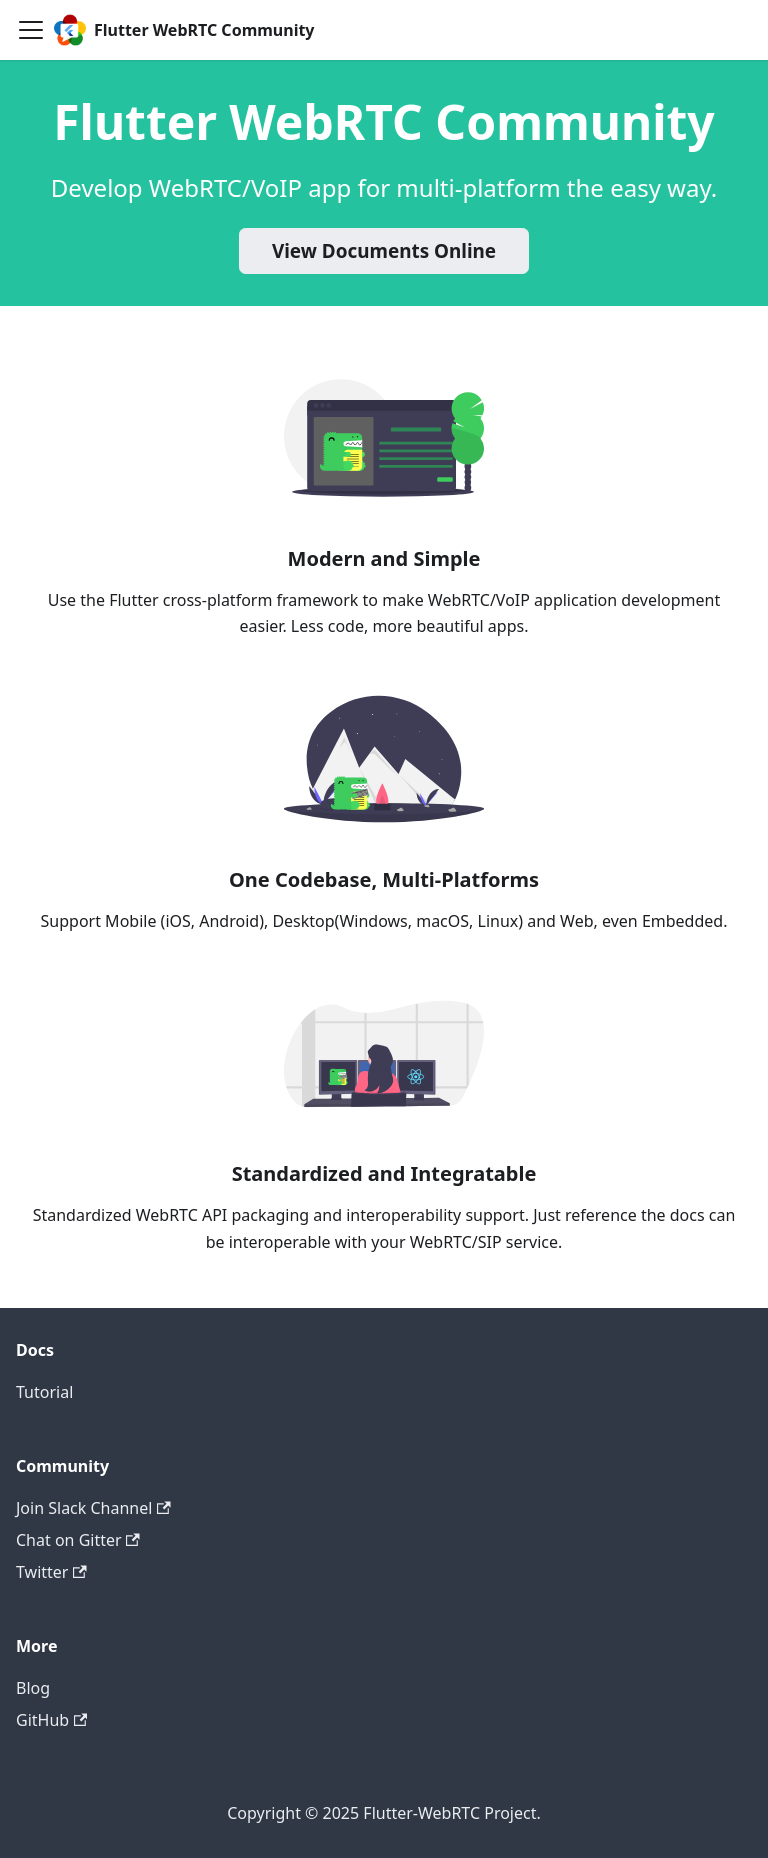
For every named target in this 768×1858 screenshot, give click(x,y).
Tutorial (44, 1392)
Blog (33, 1688)
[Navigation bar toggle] (31, 30)
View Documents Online (384, 251)
